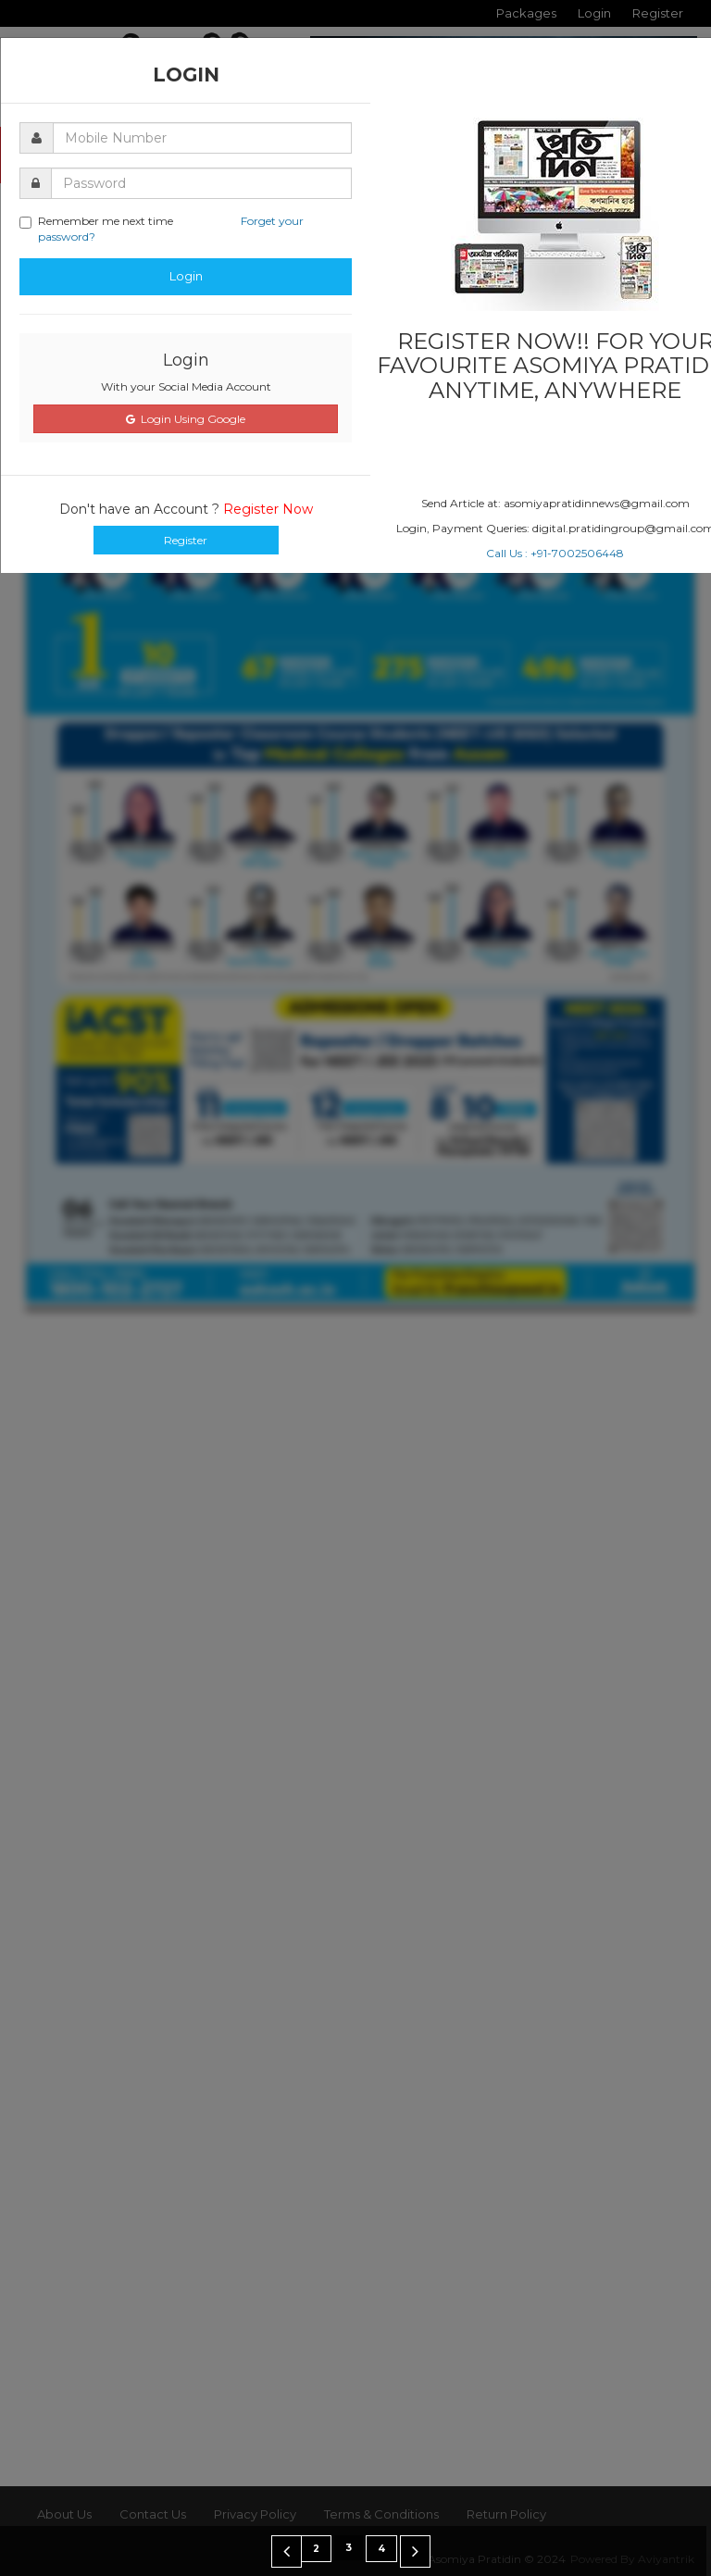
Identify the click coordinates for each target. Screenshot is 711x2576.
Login (186, 275)
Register (185, 540)
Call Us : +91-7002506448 (555, 553)
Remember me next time (161, 228)
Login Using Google (185, 419)
